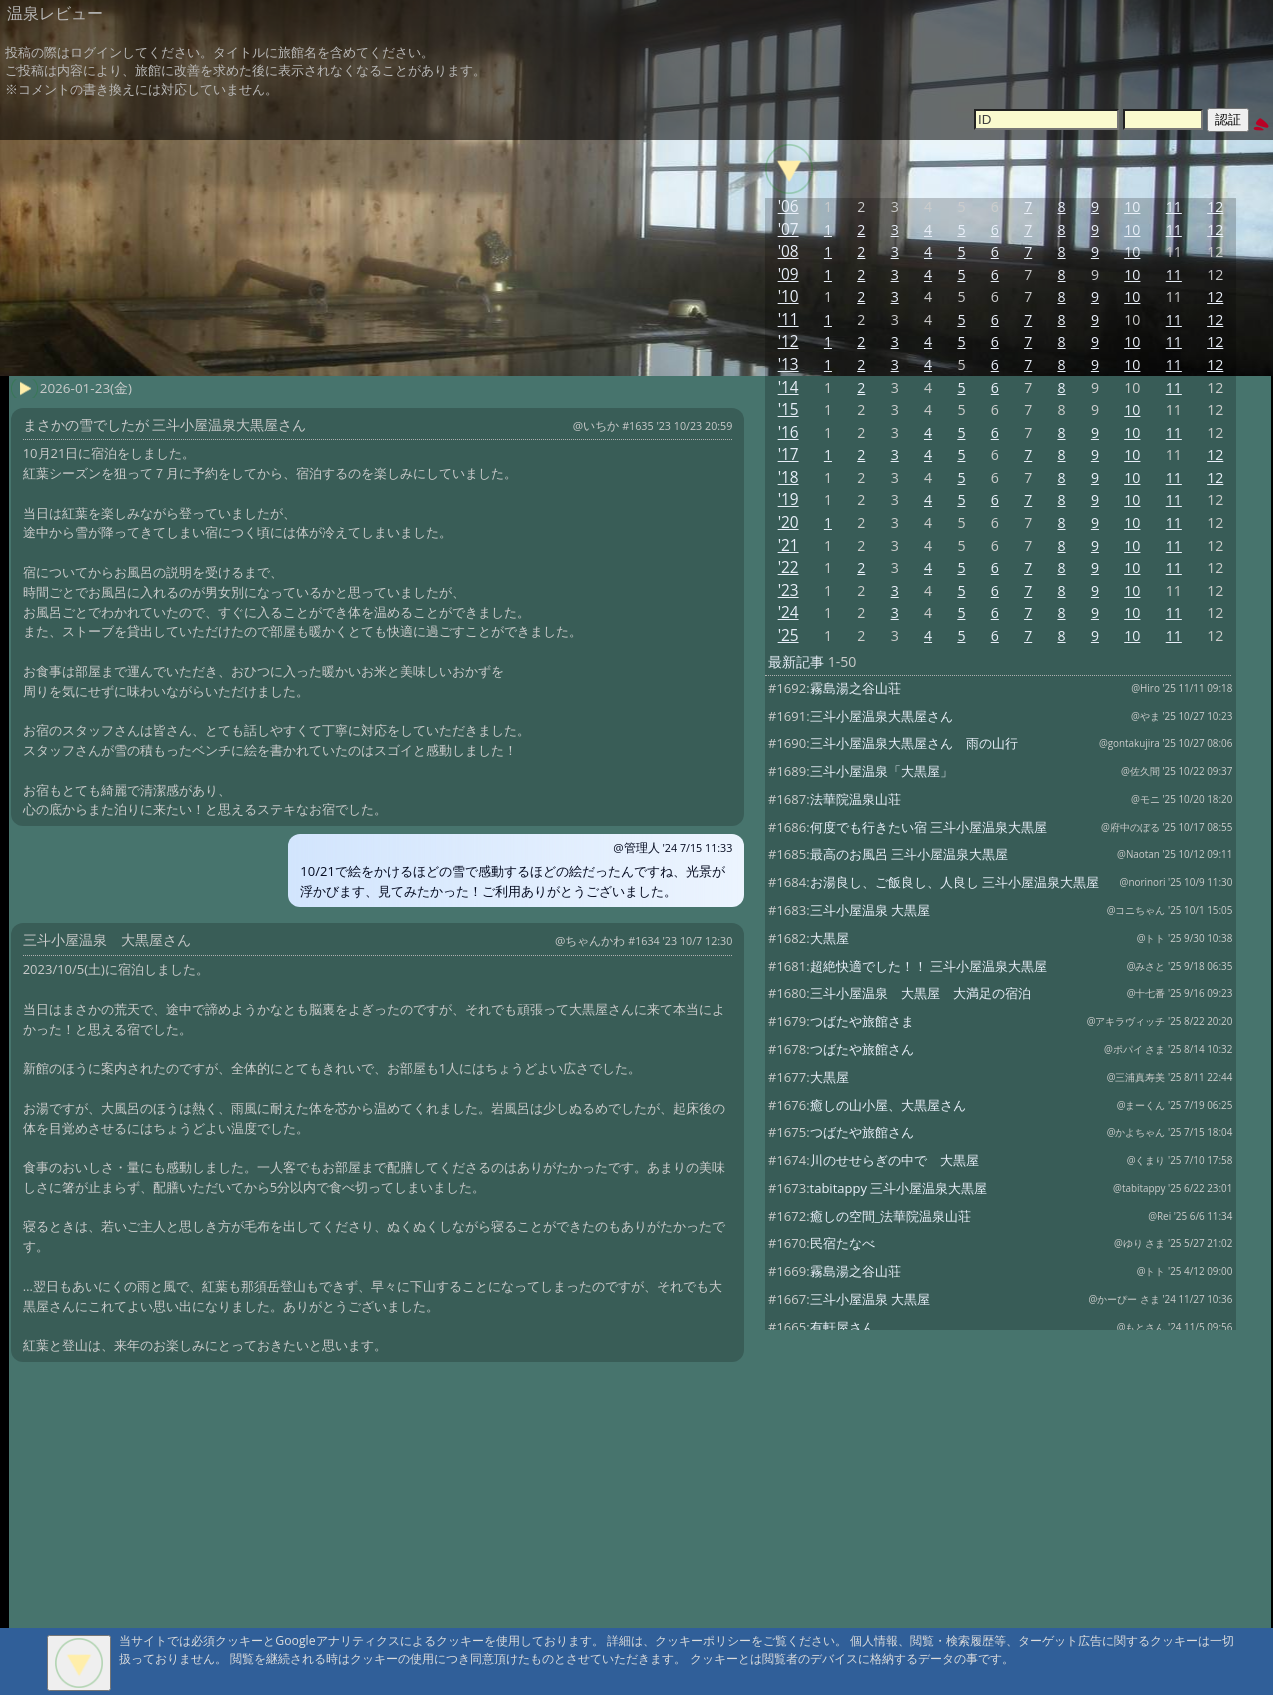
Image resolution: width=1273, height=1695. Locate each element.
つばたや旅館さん (862, 1049)
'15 (788, 409)
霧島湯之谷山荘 (855, 688)
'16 (788, 432)
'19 (788, 499)
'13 (788, 364)
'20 (788, 522)
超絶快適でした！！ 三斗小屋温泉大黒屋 (928, 966)
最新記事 (796, 661)
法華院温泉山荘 (855, 799)
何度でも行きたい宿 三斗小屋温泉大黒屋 (928, 827)
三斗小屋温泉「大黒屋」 (881, 771)
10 (1132, 206)
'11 (788, 319)
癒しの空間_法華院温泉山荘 (891, 1216)
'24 (788, 612)
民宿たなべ (842, 1243)
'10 (788, 296)
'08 (788, 251)
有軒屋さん (842, 1327)
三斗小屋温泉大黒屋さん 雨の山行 (914, 743)
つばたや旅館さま (862, 1021)
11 (1174, 206)
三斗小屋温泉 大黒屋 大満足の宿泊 (920, 993)
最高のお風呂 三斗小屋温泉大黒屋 (909, 854)
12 (1215, 206)
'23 (788, 590)
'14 (788, 387)
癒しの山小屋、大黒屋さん (888, 1105)
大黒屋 (829, 938)
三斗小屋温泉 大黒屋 (870, 910)
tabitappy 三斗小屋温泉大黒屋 (899, 1188)
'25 (788, 635)
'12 (788, 341)
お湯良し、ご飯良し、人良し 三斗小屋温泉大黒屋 (954, 882)
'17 (788, 454)
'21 (788, 545)
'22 (788, 567)
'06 (788, 206)
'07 (788, 229)
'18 (788, 477)
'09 (788, 274)
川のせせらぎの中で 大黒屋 (894, 1160)
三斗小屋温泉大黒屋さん (881, 716)
